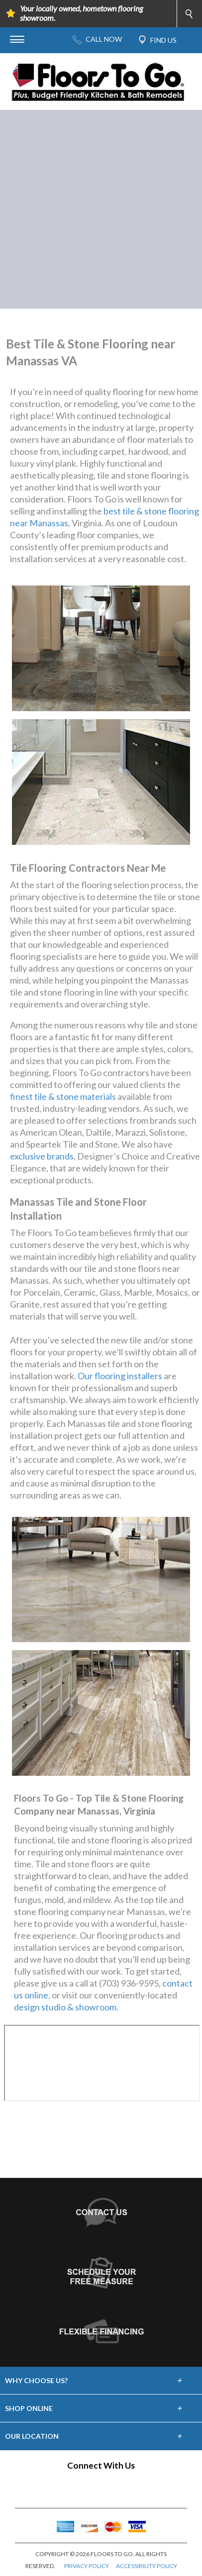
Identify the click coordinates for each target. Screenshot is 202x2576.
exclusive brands (42, 1156)
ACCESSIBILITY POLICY (146, 2566)
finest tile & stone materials (63, 1096)
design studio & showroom (65, 2006)
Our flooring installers (120, 1375)
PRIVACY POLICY (86, 2566)
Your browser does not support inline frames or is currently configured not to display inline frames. (102, 2063)
